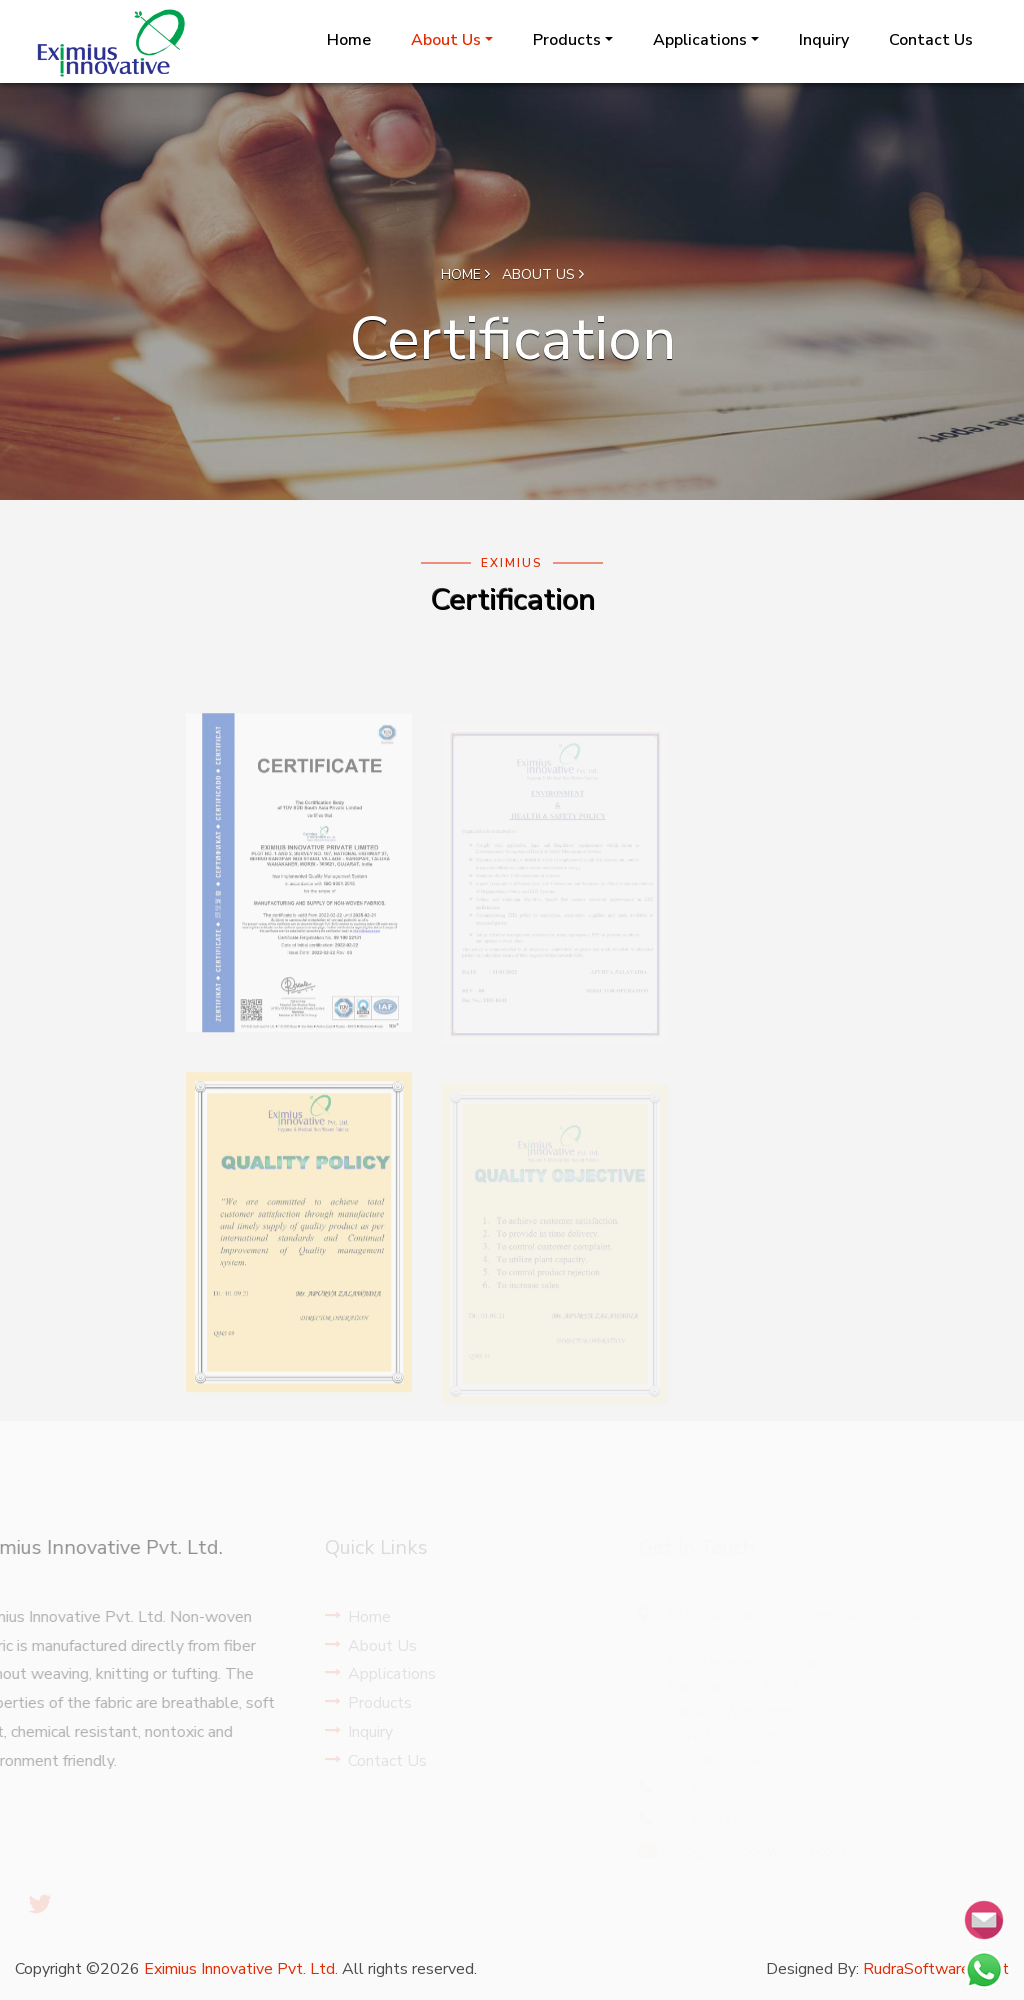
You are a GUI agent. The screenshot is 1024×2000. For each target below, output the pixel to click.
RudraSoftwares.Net (936, 1969)
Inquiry (824, 40)
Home (349, 40)
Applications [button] (700, 40)
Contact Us (931, 40)
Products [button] (567, 40)
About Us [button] (446, 40)
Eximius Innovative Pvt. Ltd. (241, 1969)
